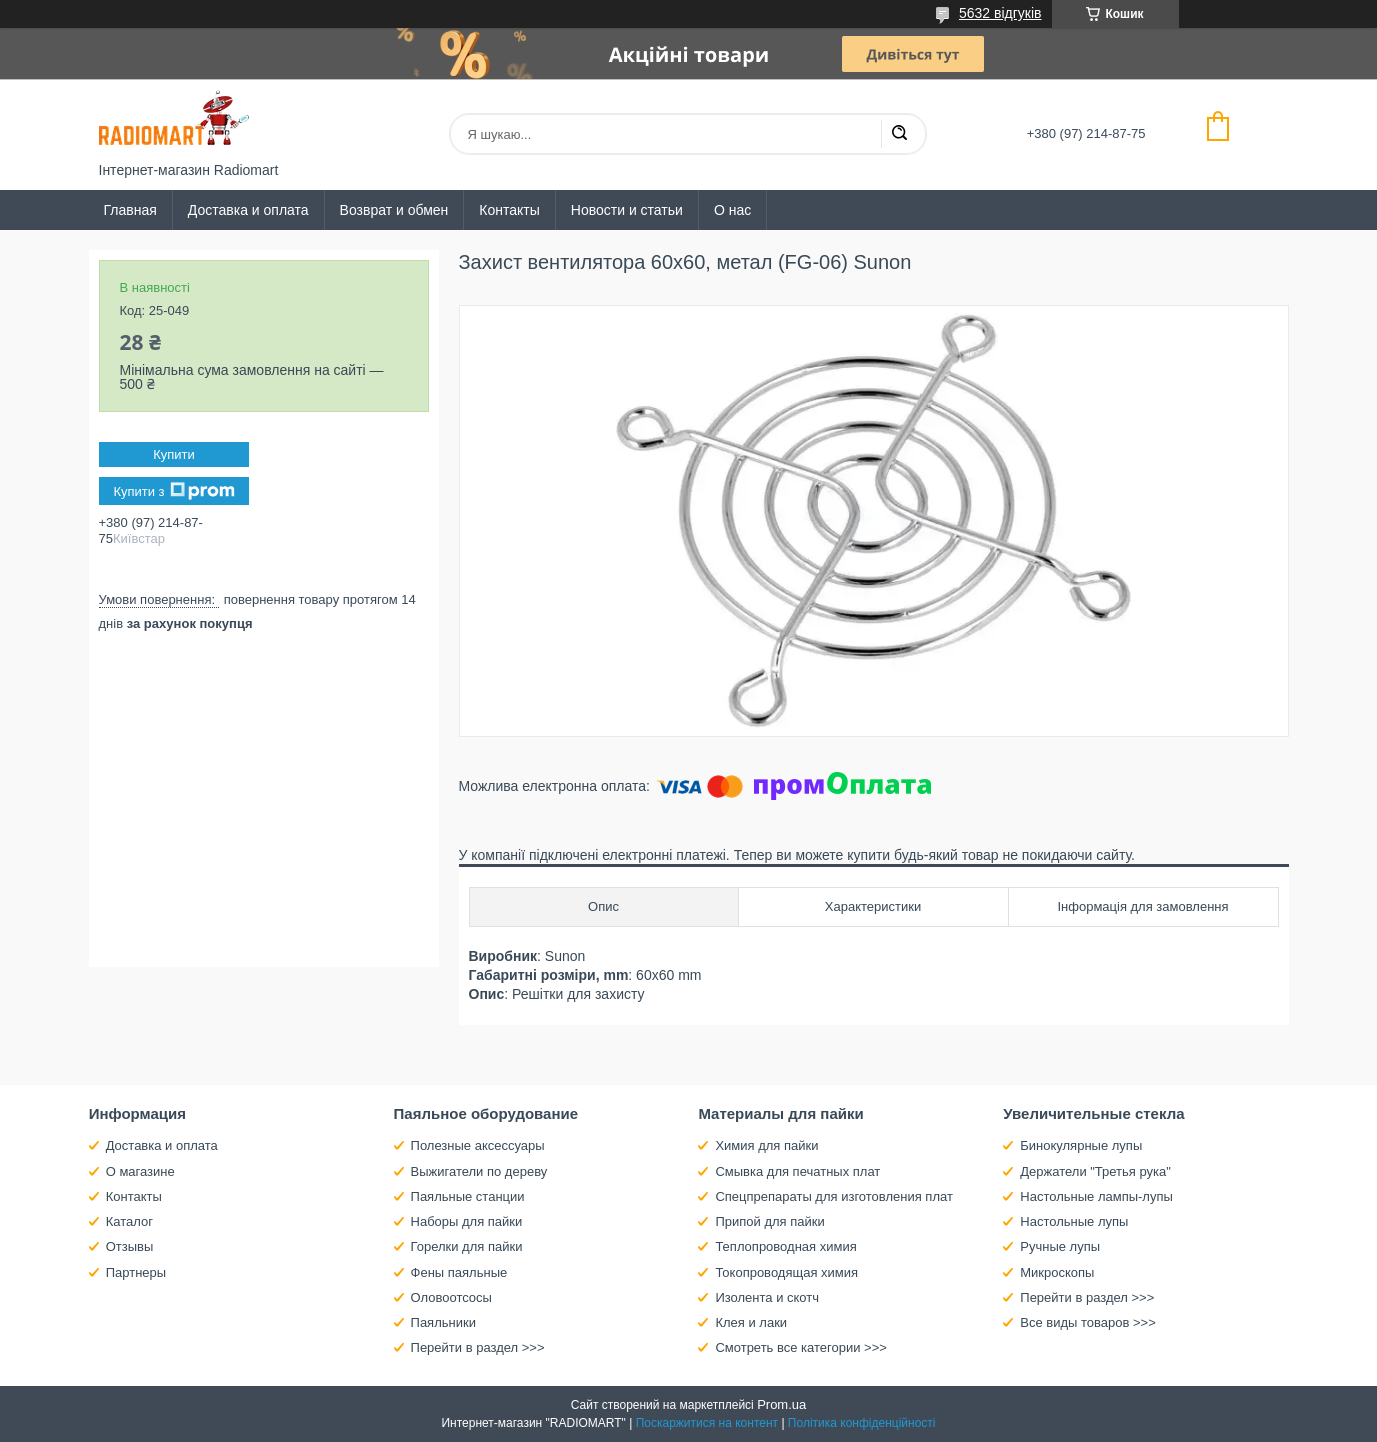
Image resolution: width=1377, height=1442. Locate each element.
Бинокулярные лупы (1081, 1145)
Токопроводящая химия (786, 1272)
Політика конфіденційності (862, 1423)
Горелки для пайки (467, 1246)
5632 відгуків (1000, 13)
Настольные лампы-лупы (1096, 1196)
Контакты (509, 210)
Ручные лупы (1060, 1246)
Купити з (173, 491)
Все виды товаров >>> (1088, 1322)
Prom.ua (781, 1404)
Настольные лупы (1074, 1221)
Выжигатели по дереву (479, 1171)
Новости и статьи (627, 210)
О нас (732, 210)
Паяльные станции (468, 1196)
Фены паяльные (459, 1272)
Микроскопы (1057, 1272)
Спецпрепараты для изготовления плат (833, 1196)
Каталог (129, 1221)
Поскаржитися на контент (707, 1423)
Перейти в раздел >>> (478, 1347)
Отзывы (130, 1246)
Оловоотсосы (451, 1297)
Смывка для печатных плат (797, 1171)
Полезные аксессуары (478, 1145)
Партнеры (136, 1272)
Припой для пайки (769, 1221)
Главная (130, 210)
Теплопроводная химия (785, 1246)
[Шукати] (899, 134)
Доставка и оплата (248, 210)
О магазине (140, 1171)
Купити (174, 454)
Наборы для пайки (467, 1221)
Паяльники (443, 1322)
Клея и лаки (751, 1322)
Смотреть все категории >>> (800, 1347)
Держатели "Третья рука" (1095, 1171)
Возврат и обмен (394, 210)
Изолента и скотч (767, 1297)
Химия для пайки (766, 1145)
